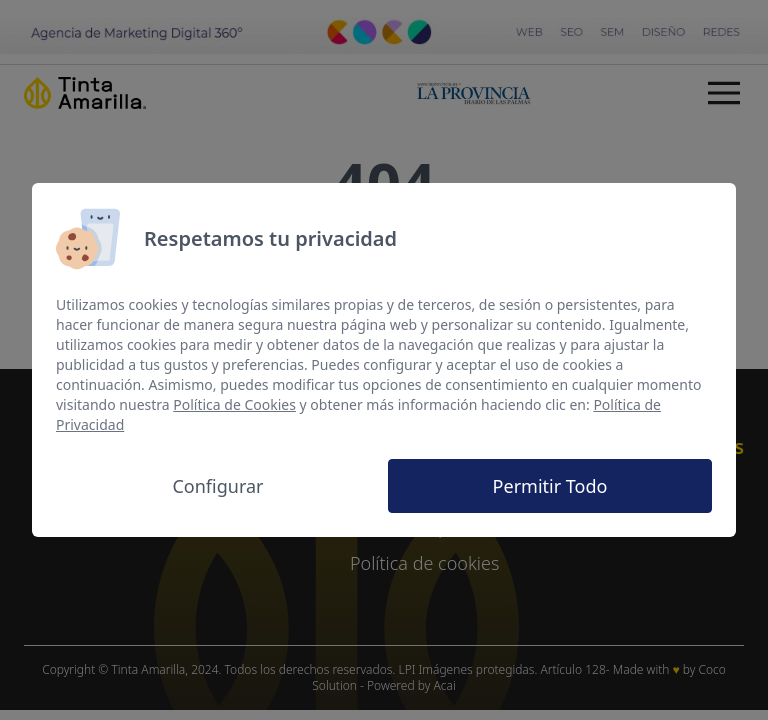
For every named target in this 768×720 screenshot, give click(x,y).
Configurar (217, 486)
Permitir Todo (550, 486)
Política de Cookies (234, 404)
